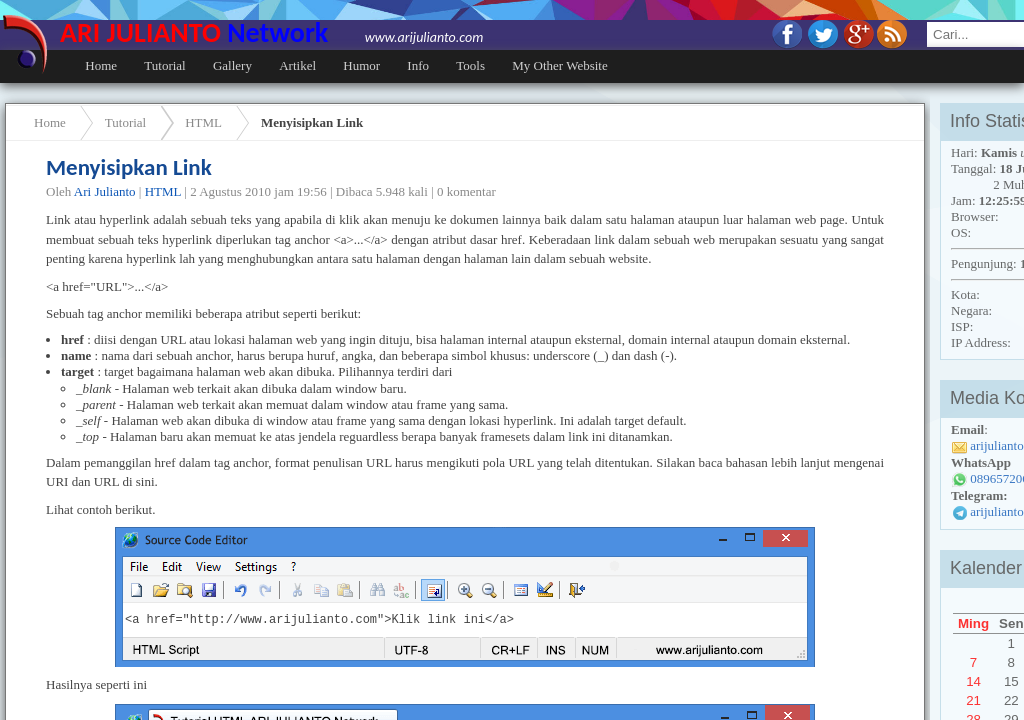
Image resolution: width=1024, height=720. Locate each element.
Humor (361, 65)
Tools (470, 65)
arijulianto (996, 511)
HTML (203, 122)
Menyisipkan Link (312, 122)
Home (101, 65)
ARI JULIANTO (271, 32)
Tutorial (164, 65)
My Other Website (559, 65)
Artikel (297, 65)
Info (418, 65)
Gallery (232, 65)
